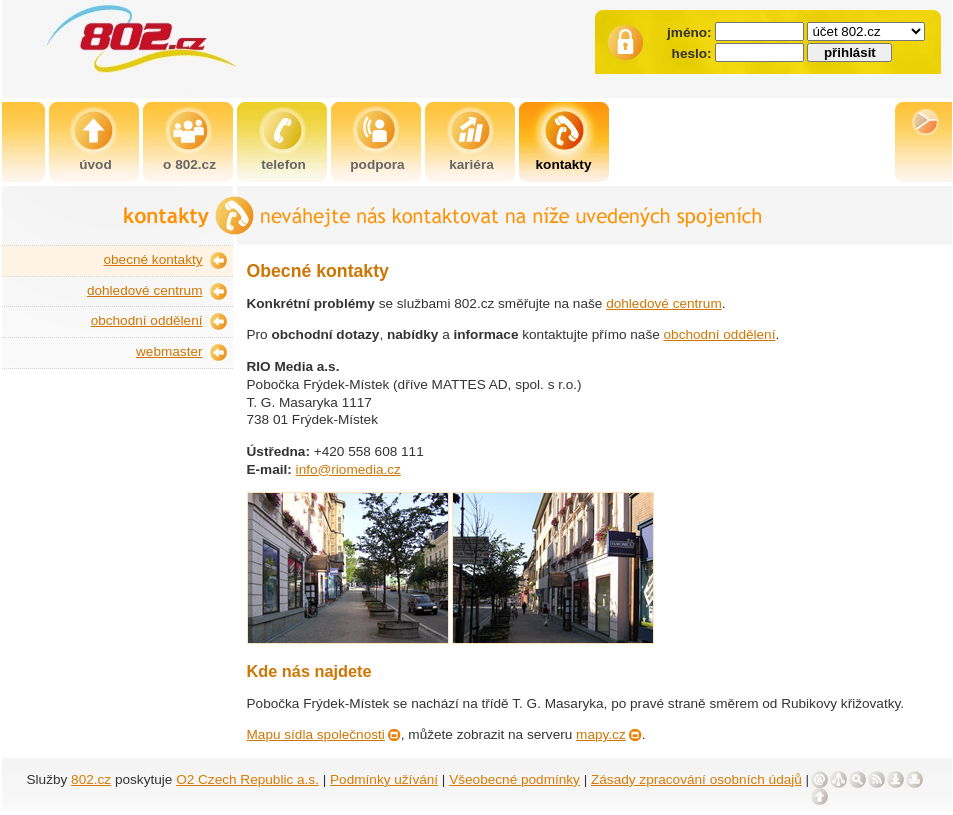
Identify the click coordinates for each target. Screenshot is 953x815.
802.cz (91, 779)
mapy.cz (601, 734)
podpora (377, 164)
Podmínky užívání (384, 779)
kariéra (471, 164)
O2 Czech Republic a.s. (247, 779)
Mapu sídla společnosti (316, 734)
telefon (283, 164)
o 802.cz (189, 164)
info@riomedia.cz (348, 469)
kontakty (564, 164)
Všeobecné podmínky (514, 779)
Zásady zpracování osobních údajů (696, 779)
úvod (95, 164)
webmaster (169, 351)
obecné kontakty (153, 259)
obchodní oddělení (147, 320)
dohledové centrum (145, 290)
